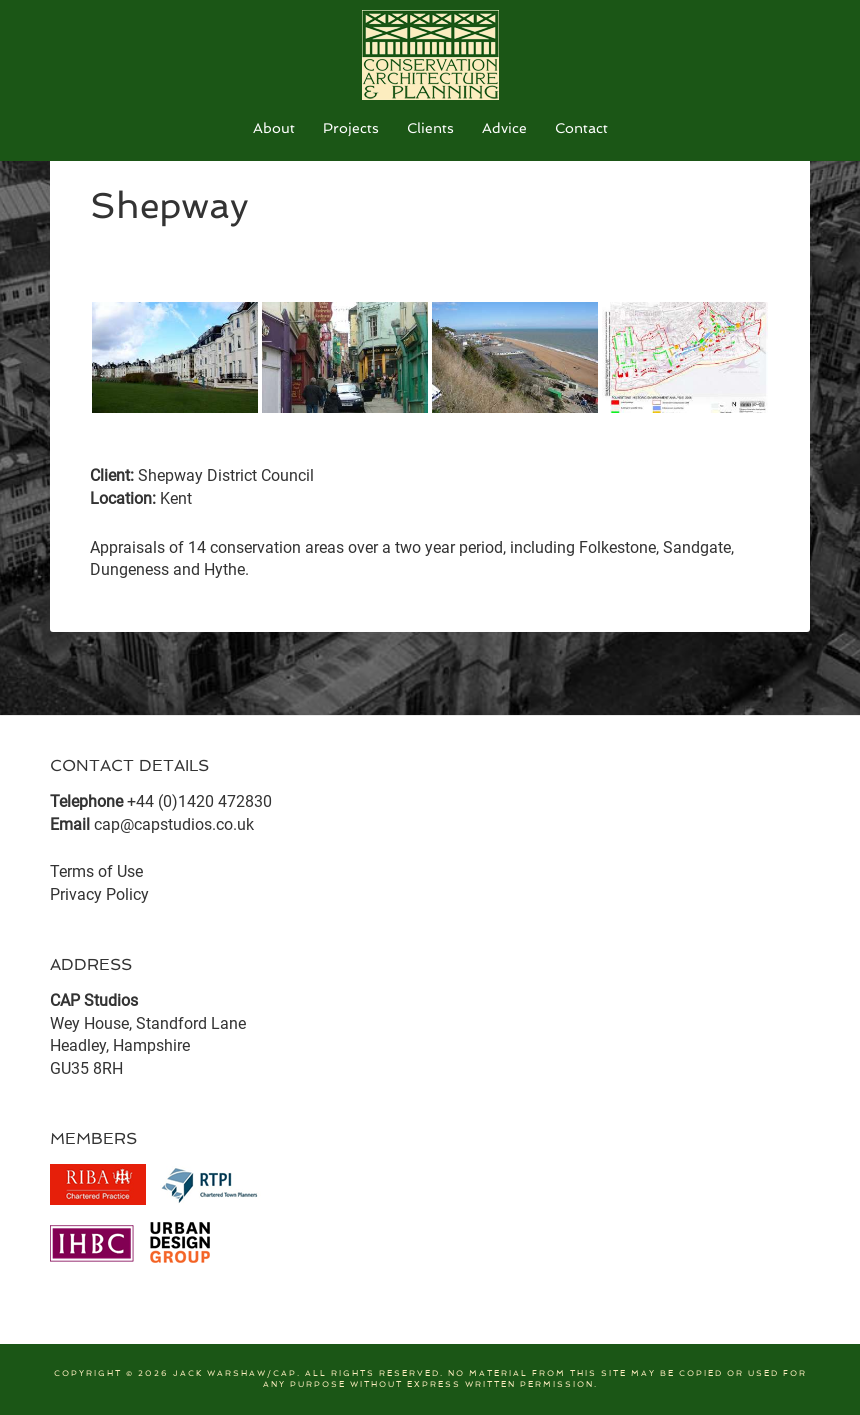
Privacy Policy (99, 894)
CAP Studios (430, 55)
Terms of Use (96, 871)
